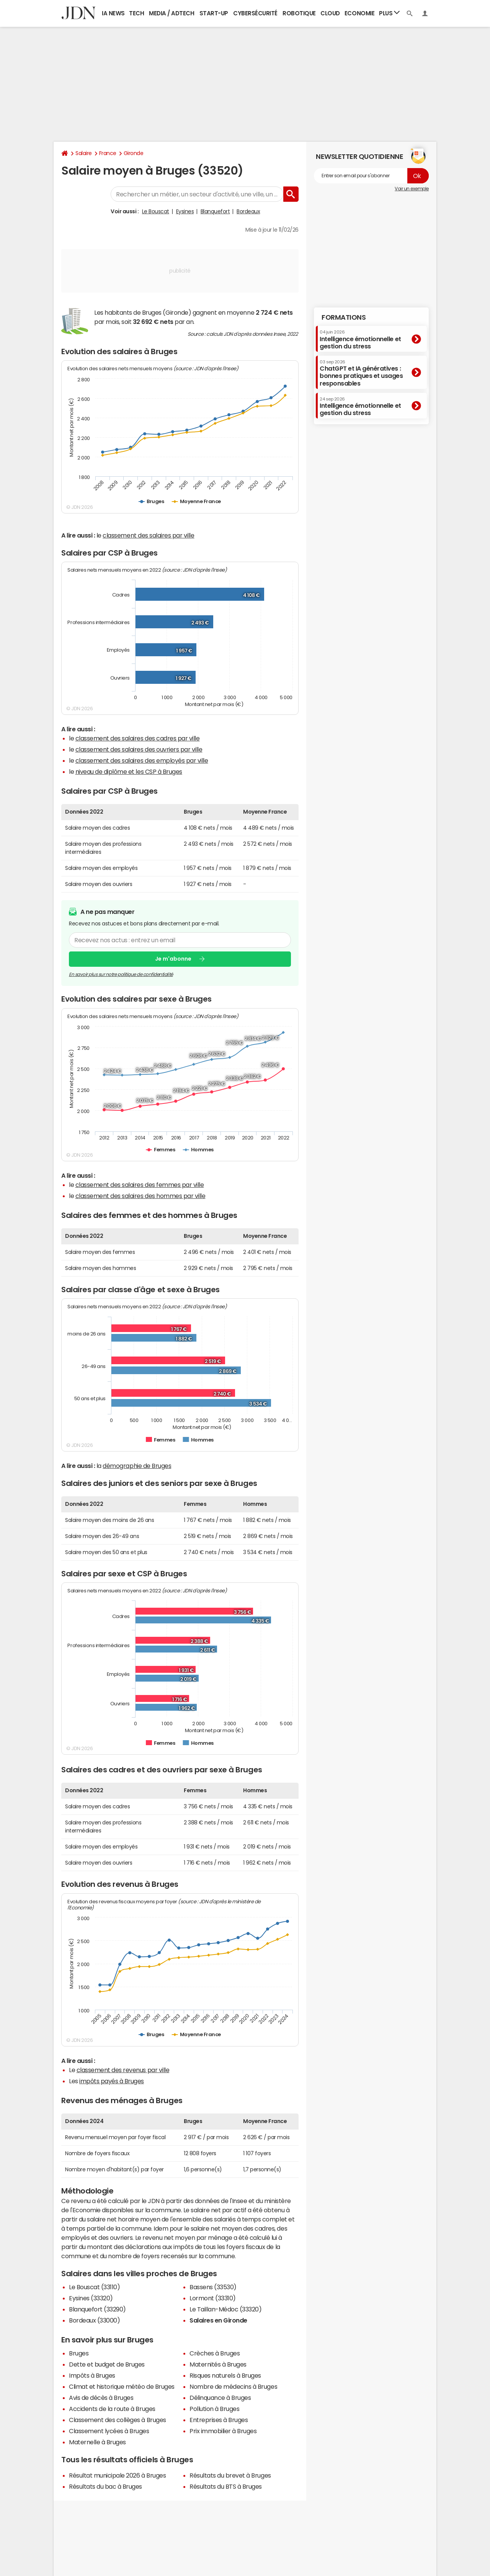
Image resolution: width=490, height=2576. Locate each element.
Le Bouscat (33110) (94, 2287)
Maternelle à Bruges (97, 2442)
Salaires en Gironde (218, 2320)
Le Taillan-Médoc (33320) (225, 2309)
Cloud (330, 13)
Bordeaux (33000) (94, 2320)
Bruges (78, 2353)
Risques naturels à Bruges (225, 2375)
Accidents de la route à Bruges (112, 2409)
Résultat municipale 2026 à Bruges (117, 2475)
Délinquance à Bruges (220, 2398)
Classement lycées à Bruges (109, 2431)
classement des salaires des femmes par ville (139, 1185)
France (107, 153)
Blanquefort (215, 211)
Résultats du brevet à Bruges (230, 2475)
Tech (136, 13)
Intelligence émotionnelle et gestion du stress (360, 339)
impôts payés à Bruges (111, 2081)
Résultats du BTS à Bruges (225, 2486)
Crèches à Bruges (214, 2353)
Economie (359, 13)
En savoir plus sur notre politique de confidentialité (121, 974)
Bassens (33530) (213, 2287)
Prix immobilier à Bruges (222, 2431)
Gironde (134, 153)
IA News (113, 13)
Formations (344, 317)
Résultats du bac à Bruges (105, 2486)
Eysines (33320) (91, 2298)
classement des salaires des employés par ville (141, 760)
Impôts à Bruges (92, 2375)
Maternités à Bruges (218, 2364)
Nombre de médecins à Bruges (233, 2386)
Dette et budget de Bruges (107, 2364)
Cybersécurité (255, 13)
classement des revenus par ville (123, 2070)
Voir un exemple (412, 188)
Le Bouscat (155, 211)
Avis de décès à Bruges (101, 2398)
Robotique (299, 13)
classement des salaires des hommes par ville (140, 1196)
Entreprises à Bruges (218, 2420)
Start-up (213, 13)
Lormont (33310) (212, 2298)
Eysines (185, 211)
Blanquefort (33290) (97, 2309)
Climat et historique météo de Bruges (122, 2386)
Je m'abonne (173, 959)
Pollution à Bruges (214, 2409)
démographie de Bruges (137, 1466)
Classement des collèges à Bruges (117, 2420)
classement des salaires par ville (148, 535)
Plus (389, 13)
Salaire (83, 153)
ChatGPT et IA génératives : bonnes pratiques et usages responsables (361, 373)
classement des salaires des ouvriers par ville (139, 749)
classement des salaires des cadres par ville (137, 738)
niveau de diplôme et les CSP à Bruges (128, 771)
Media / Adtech (171, 13)
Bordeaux (248, 211)
